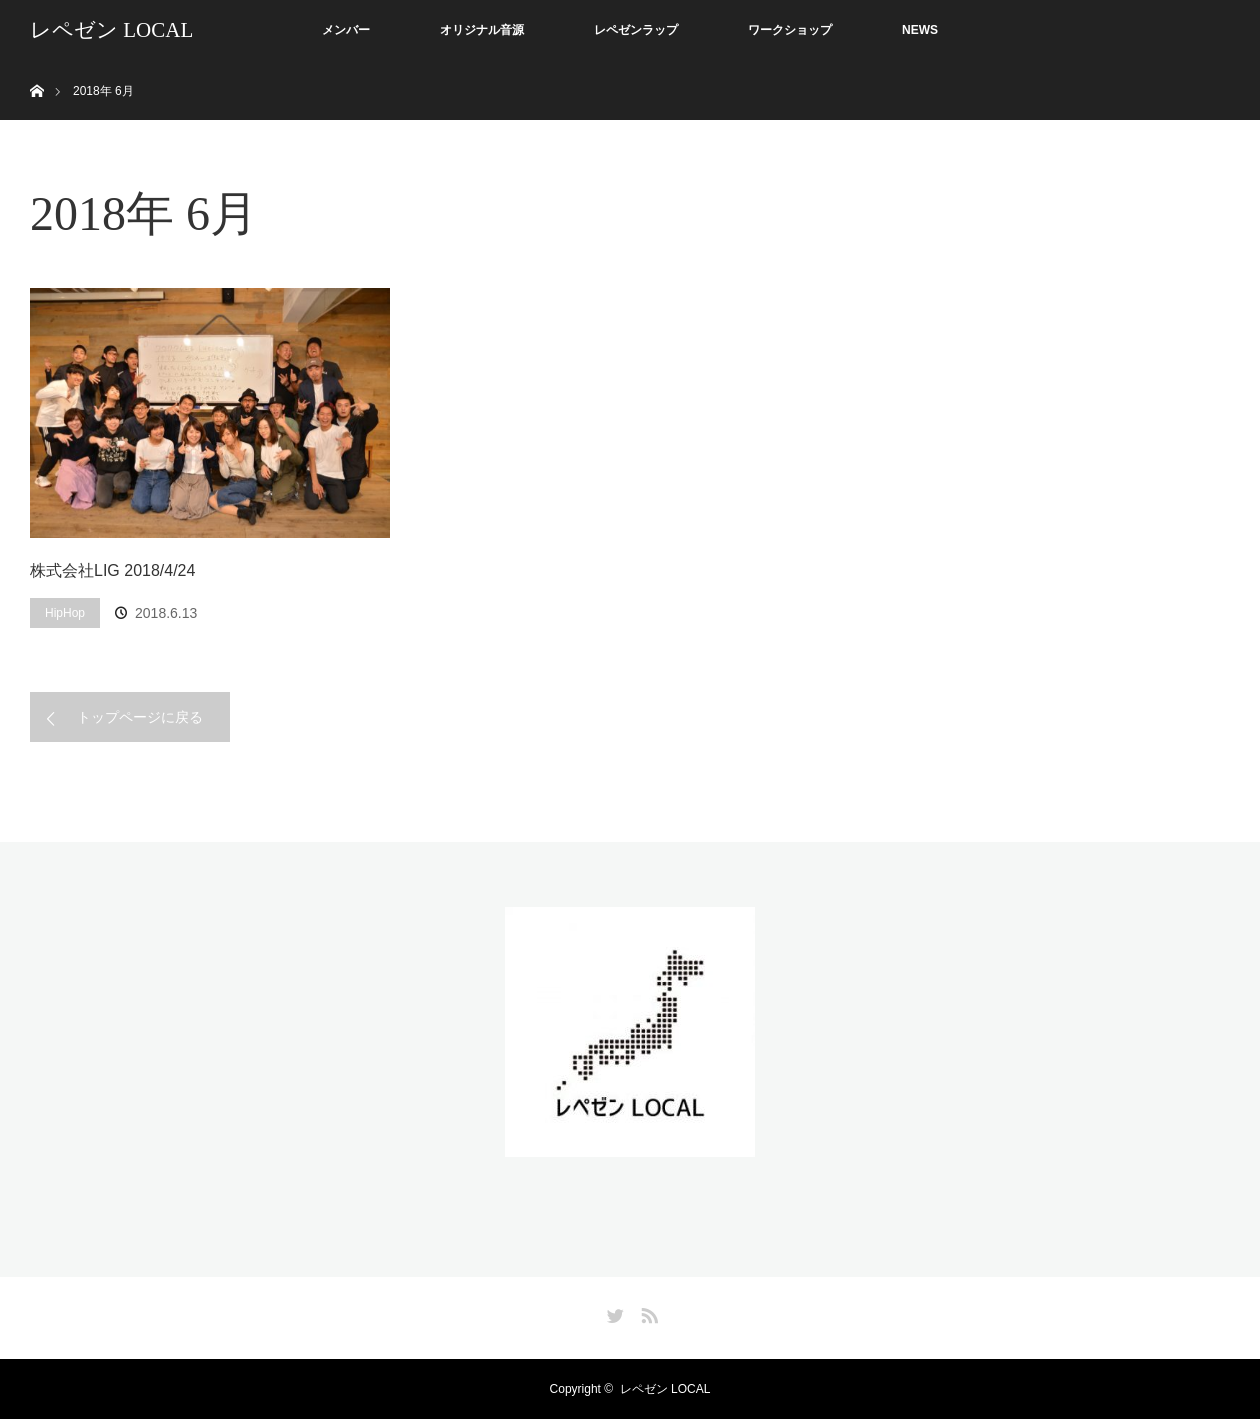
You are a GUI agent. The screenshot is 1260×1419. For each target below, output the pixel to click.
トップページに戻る (140, 717)
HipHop (65, 613)
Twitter (613, 1312)
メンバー (346, 30)
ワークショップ (790, 30)
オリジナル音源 (482, 30)
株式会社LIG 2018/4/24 (112, 570)
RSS (647, 1312)
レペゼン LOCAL (111, 30)
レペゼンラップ (636, 30)
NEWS (920, 30)
